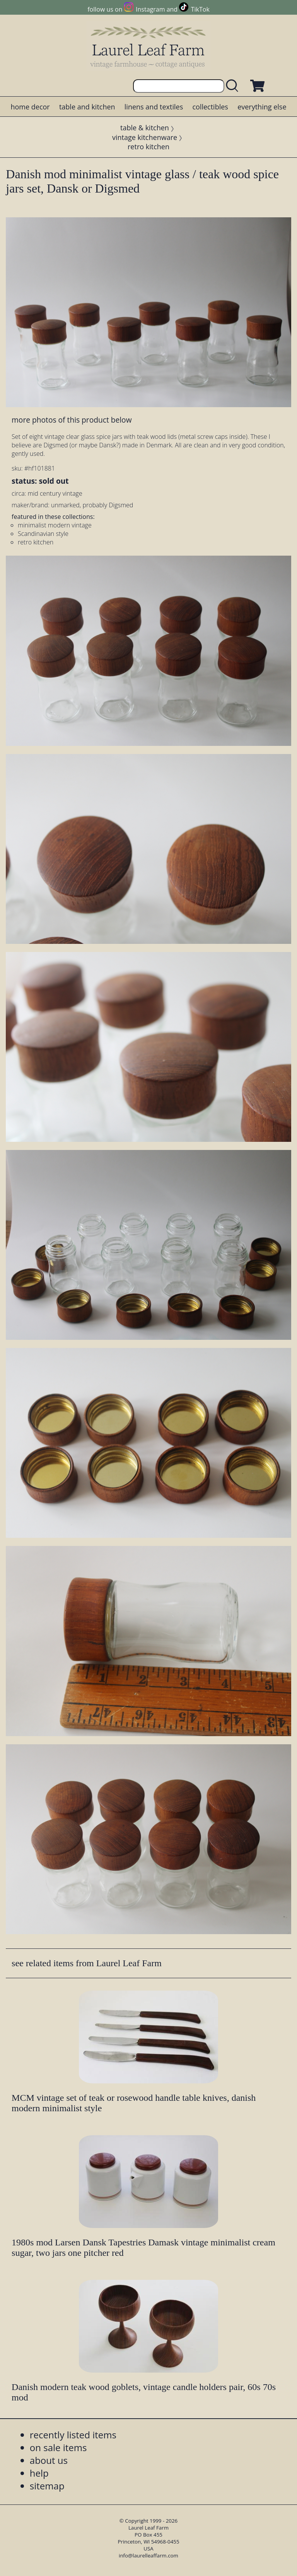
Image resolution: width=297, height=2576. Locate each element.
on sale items (58, 2447)
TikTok (200, 9)
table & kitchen (144, 127)
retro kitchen (148, 146)
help (39, 2473)
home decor (30, 106)
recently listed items (73, 2434)
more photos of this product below (71, 420)
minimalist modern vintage (55, 525)
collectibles (210, 106)
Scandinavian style (43, 533)
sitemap (47, 2485)
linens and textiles (154, 106)
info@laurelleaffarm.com (148, 2555)
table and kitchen (87, 106)
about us (49, 2460)
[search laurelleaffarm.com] (234, 86)
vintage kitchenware (144, 137)
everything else (261, 106)
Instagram (150, 9)
